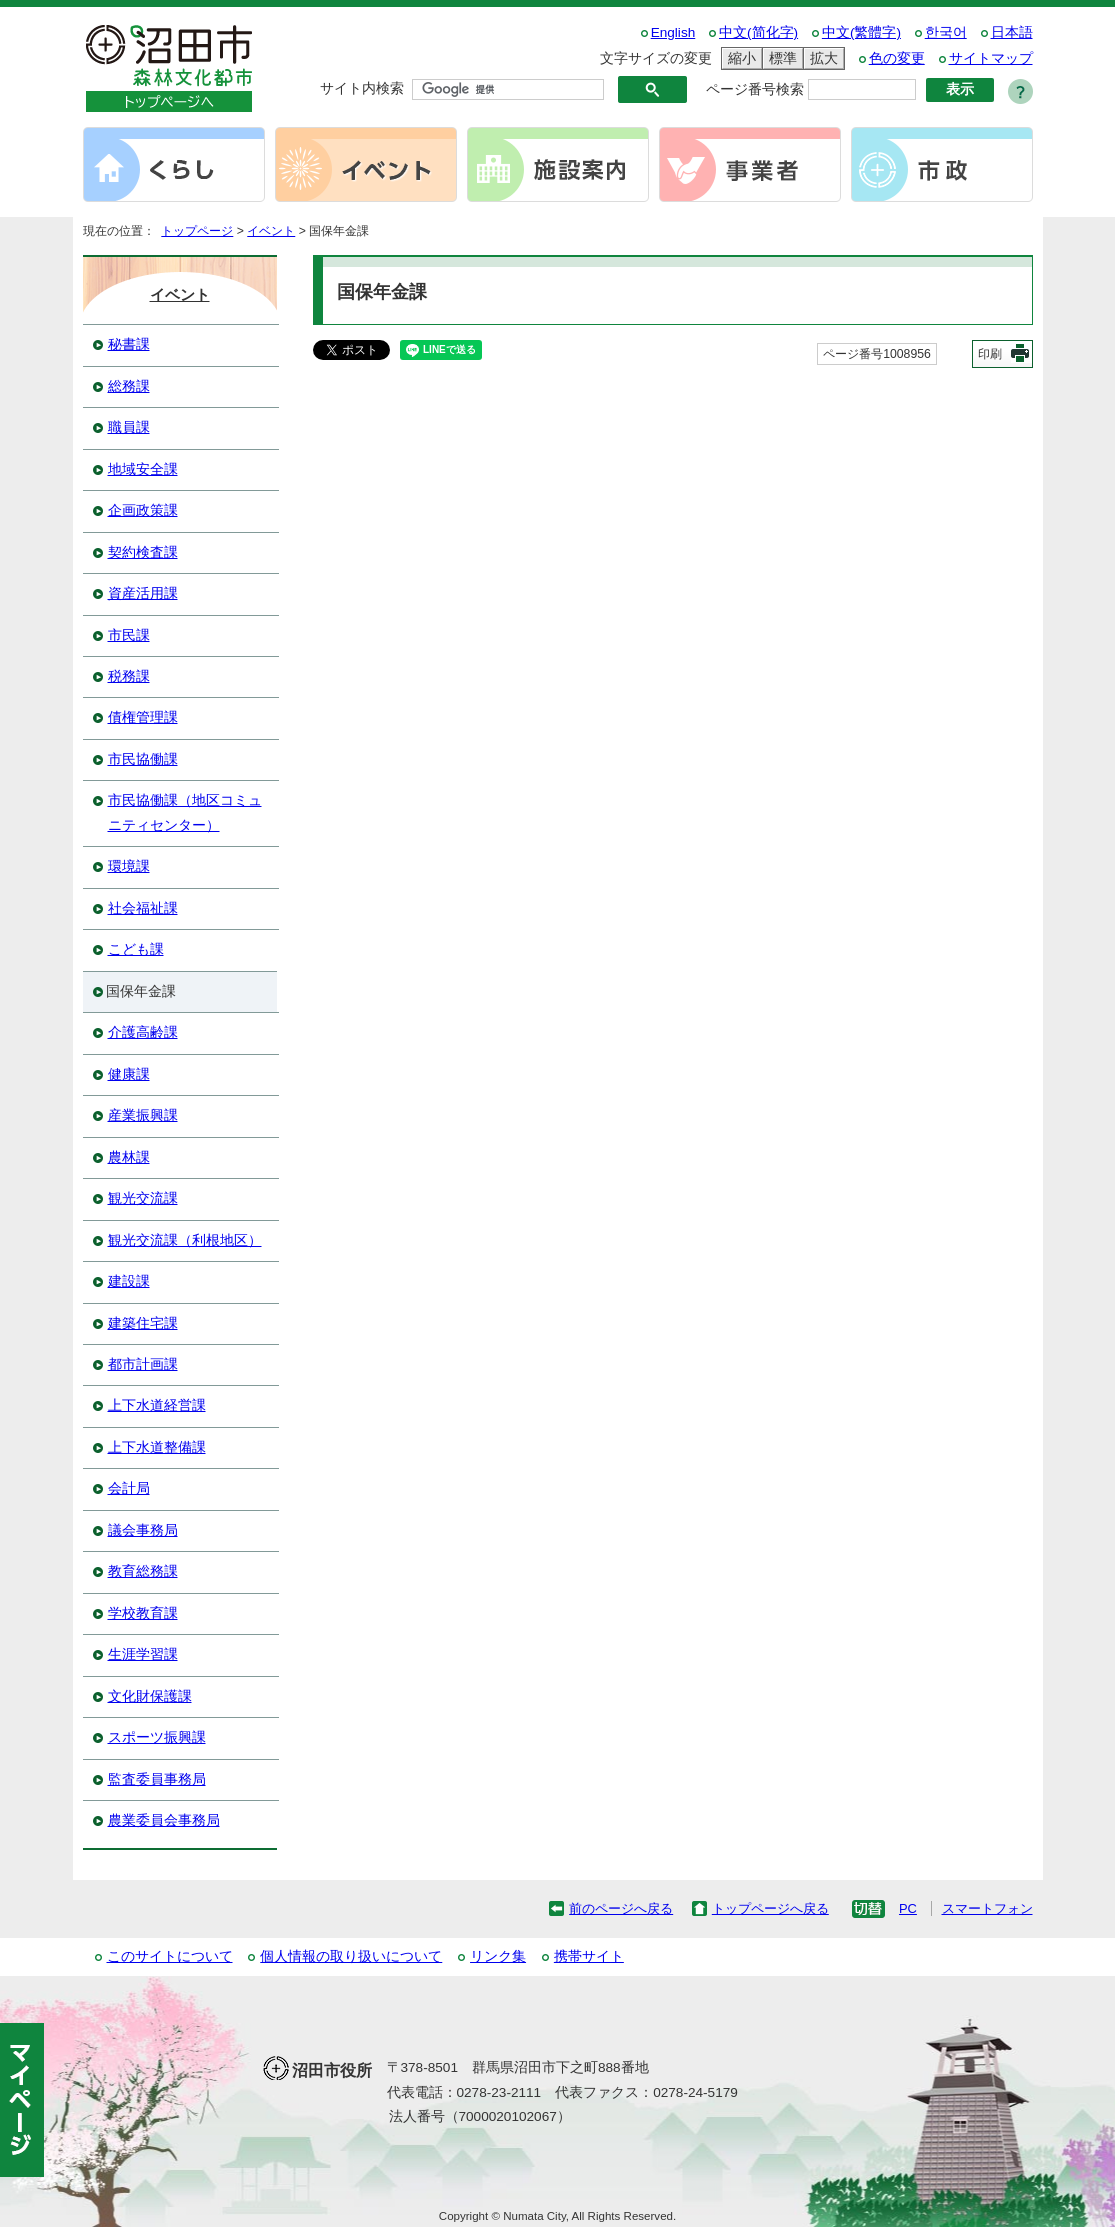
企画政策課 (143, 510)
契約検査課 (143, 552)
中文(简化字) (758, 32)
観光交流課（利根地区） (185, 1240)
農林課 (129, 1157)
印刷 (990, 354)
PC (908, 1908)
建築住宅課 (143, 1323)
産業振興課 (143, 1115)
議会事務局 (143, 1530)
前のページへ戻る (621, 1908)
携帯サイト (589, 1956)
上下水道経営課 (157, 1405)
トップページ (197, 231)
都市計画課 (143, 1364)
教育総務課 (143, 1571)
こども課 (136, 949)
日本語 (1012, 32)
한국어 (946, 32)
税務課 (129, 676)
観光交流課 (143, 1198)
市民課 (129, 635)
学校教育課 (143, 1613)
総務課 (129, 386)
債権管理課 (143, 717)
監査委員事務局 (157, 1779)
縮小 (739, 58)
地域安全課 (143, 469)
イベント (271, 231)
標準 (780, 58)
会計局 (129, 1488)
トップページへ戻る (770, 1908)
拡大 (821, 58)
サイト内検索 (362, 88)
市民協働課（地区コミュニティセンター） (185, 812)
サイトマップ (991, 58)
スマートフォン (987, 1908)
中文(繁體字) (861, 32)
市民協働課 (143, 759)
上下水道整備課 (157, 1447)
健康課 (129, 1074)
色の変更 (897, 58)
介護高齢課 (143, 1032)
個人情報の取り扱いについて (351, 1956)
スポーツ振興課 (157, 1737)
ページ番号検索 (755, 89)
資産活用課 (143, 593)
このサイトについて (170, 1956)
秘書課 (129, 344)
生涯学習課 (143, 1654)
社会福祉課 (143, 908)
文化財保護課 (150, 1696)
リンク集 (498, 1956)
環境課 (129, 866)
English (673, 32)
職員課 (129, 427)
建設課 (129, 1281)
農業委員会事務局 (164, 1820)
